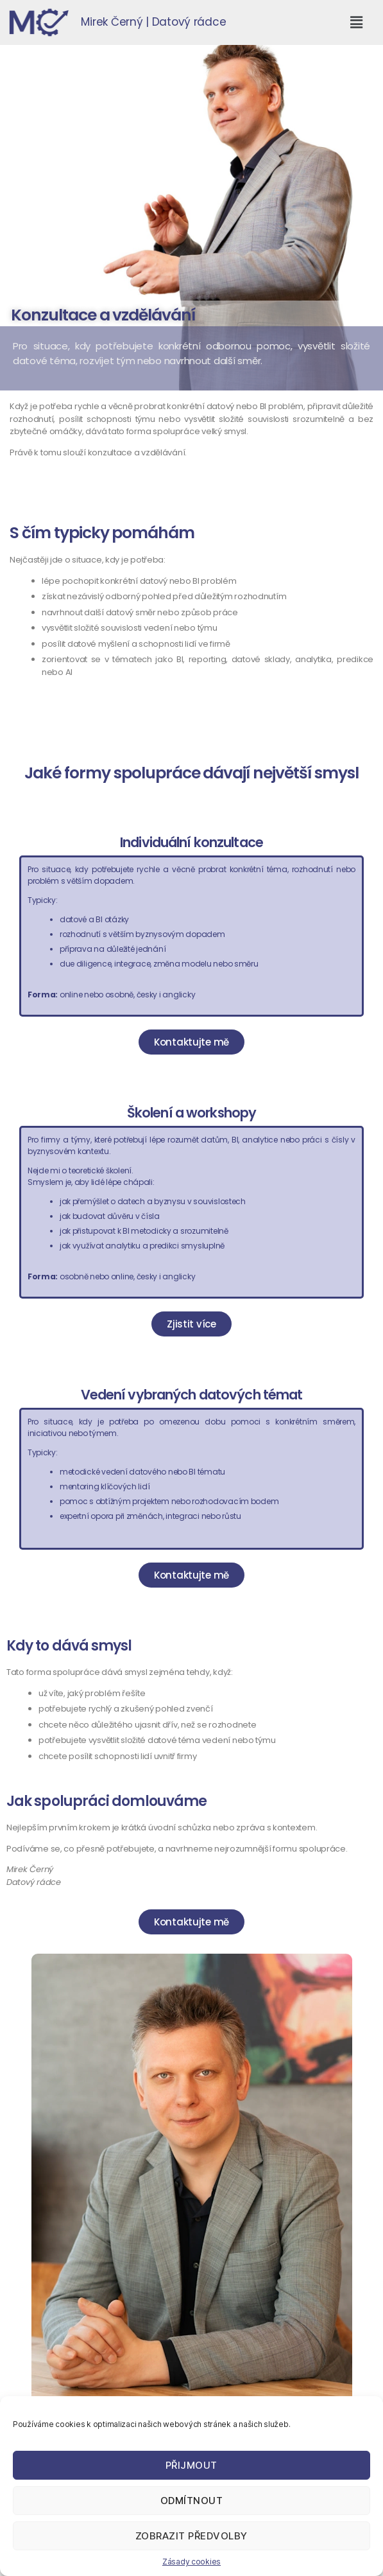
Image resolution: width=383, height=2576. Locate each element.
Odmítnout (191, 2500)
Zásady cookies (191, 2561)
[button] (356, 22)
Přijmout (191, 2465)
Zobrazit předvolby (191, 2536)
